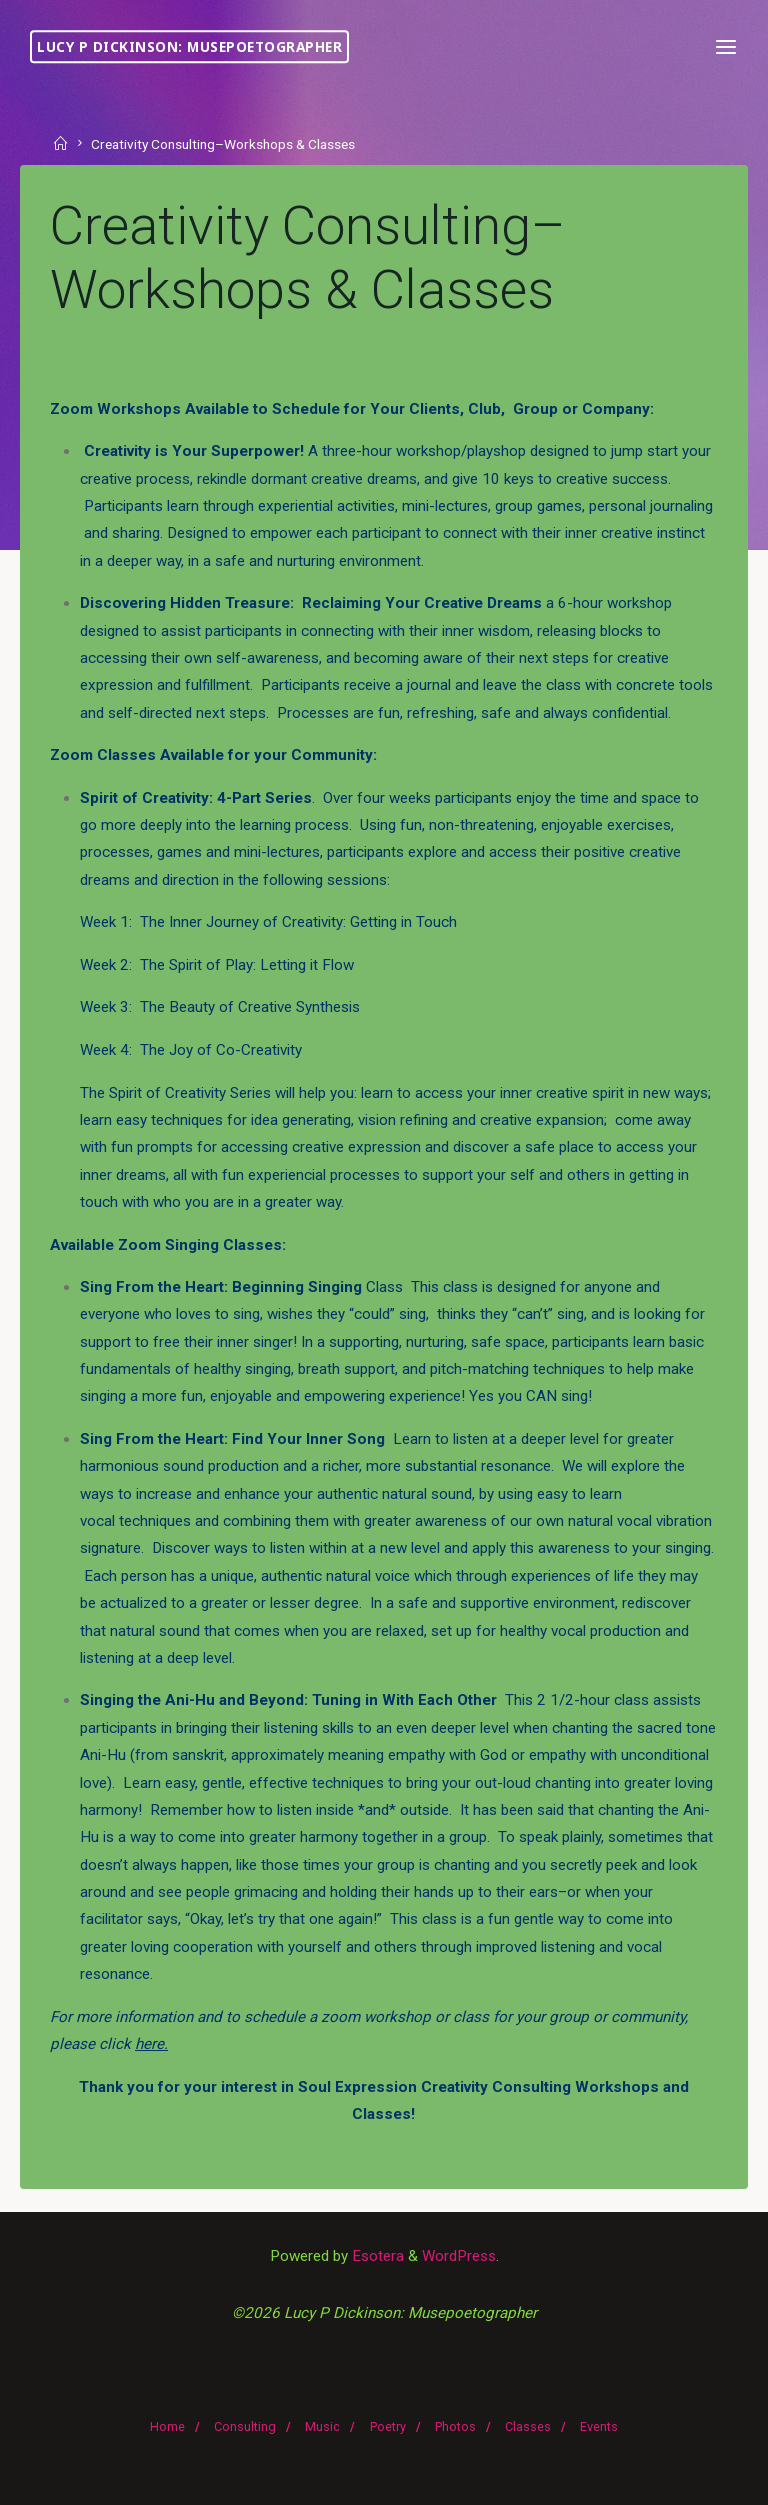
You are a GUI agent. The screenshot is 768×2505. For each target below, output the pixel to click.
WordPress (459, 2256)
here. (151, 2044)
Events (599, 2426)
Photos (455, 2426)
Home (167, 2426)
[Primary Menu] (726, 47)
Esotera (376, 2256)
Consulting (245, 2426)
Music (322, 2426)
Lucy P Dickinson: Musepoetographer (189, 46)
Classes (528, 2426)
